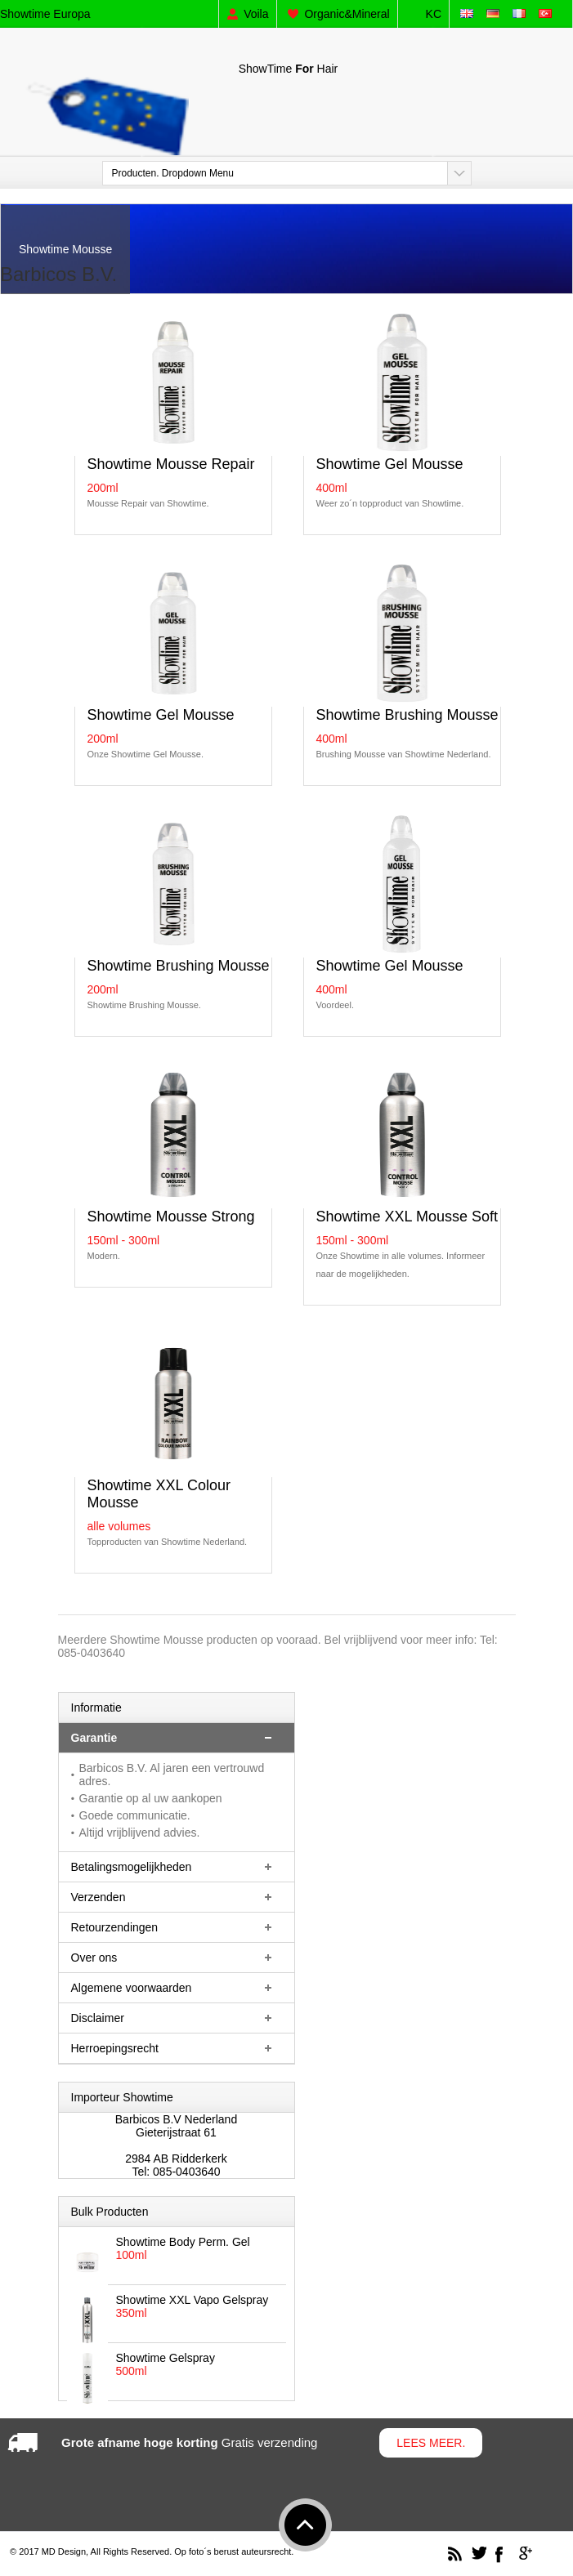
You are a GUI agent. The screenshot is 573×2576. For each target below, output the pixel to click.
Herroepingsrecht (115, 2048)
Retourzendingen (115, 1927)
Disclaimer (97, 2018)
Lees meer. (430, 2442)
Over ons (94, 1957)
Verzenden (98, 1897)
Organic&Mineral (346, 13)
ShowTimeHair (288, 68)
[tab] (176, 1738)
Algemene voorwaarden (131, 1987)
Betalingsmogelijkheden (131, 1866)
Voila (256, 13)
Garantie (94, 1737)
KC (433, 13)
